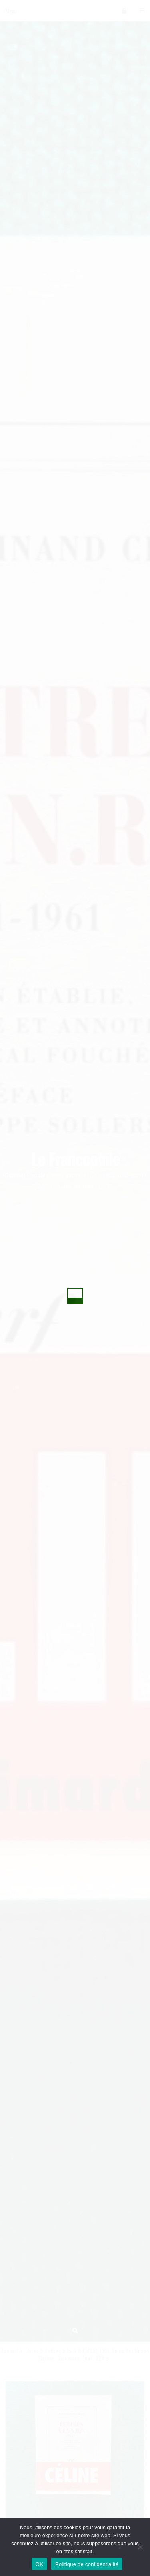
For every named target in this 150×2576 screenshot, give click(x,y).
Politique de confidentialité (86, 2564)
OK (39, 2564)
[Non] (140, 2547)
